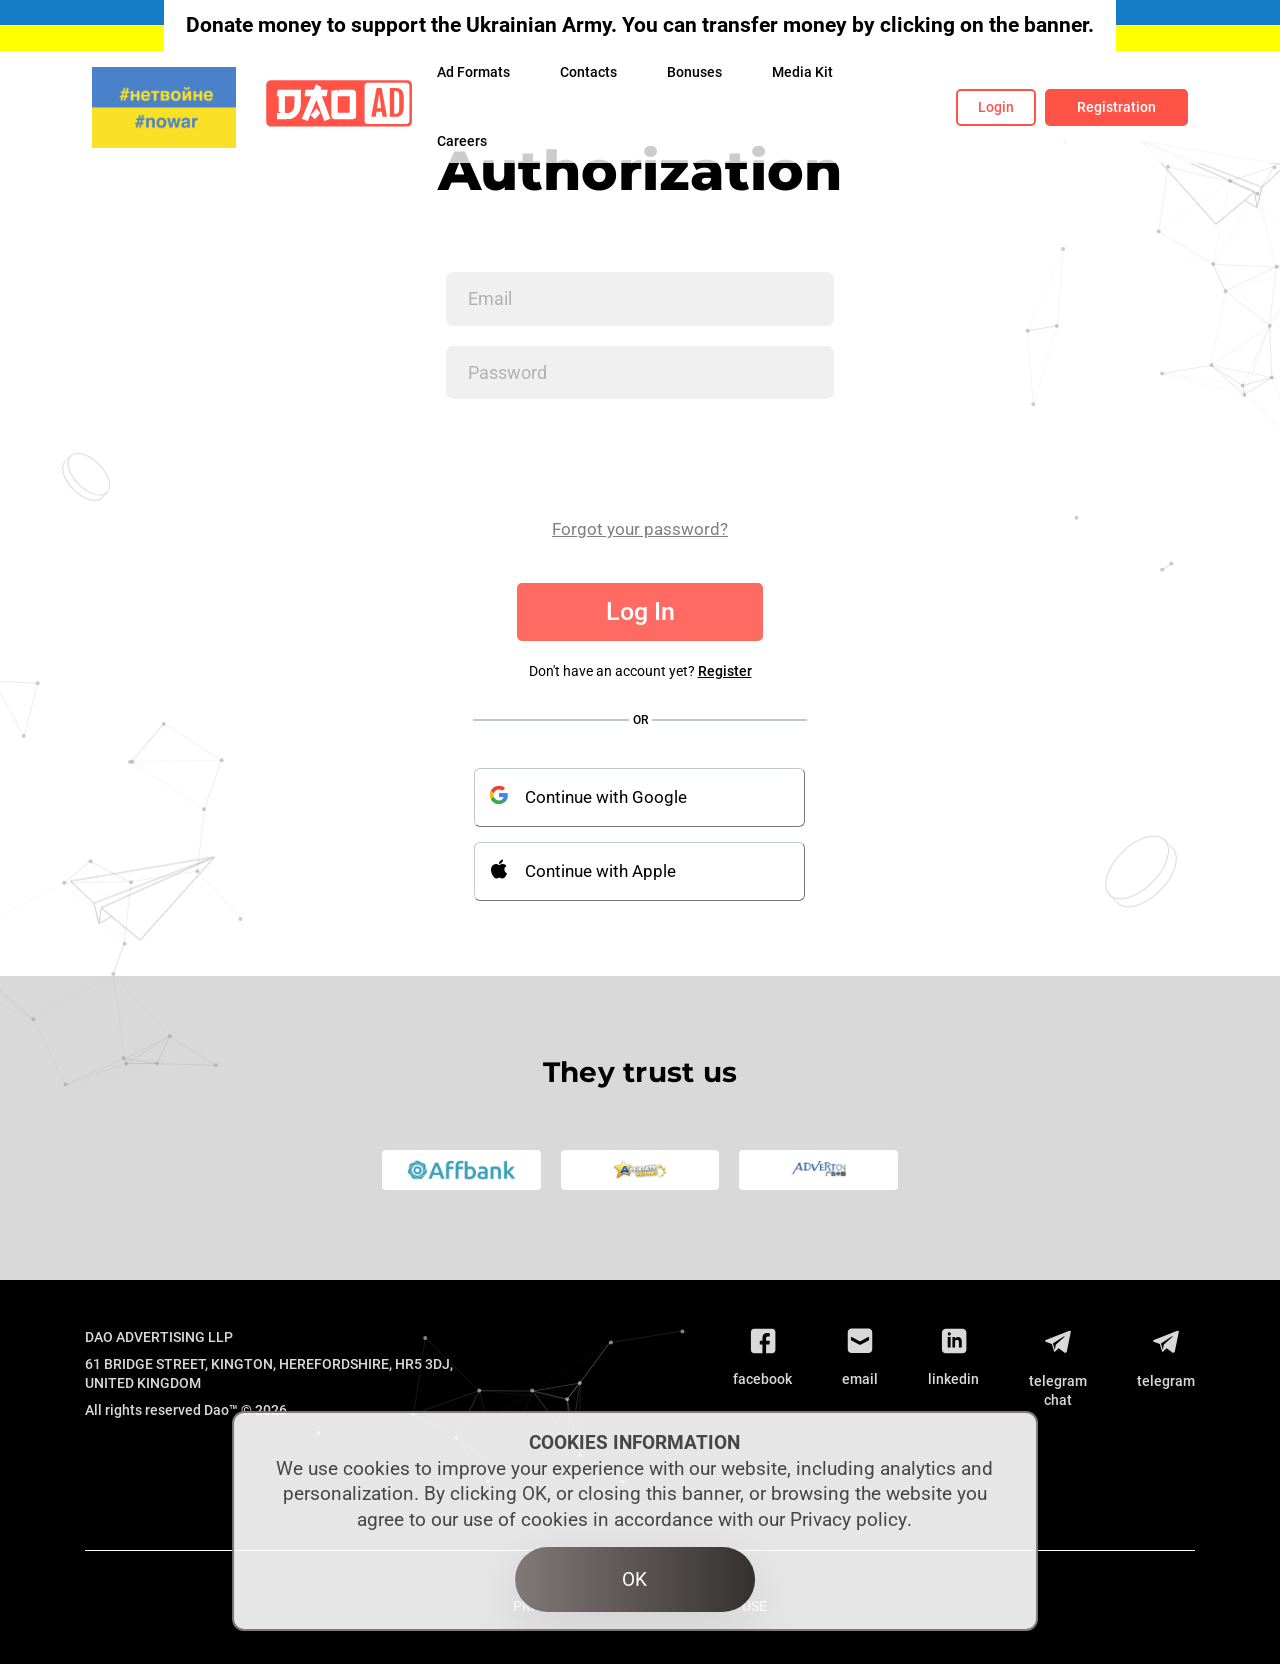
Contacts (588, 72)
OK (634, 1579)
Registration (1116, 107)
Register (725, 671)
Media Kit (802, 72)
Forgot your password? (640, 529)
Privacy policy (848, 1519)
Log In (640, 611)
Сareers (462, 141)
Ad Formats (473, 72)
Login (996, 107)
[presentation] (598, 458)
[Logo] (339, 107)
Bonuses (694, 72)
